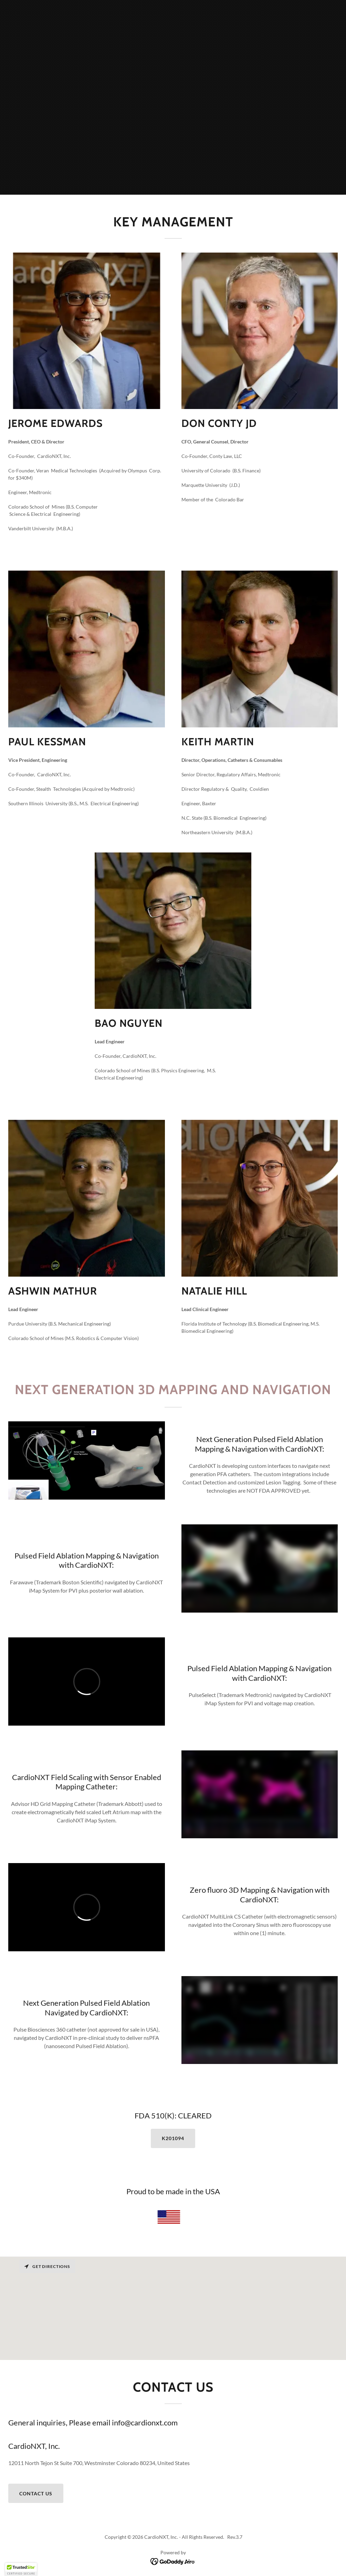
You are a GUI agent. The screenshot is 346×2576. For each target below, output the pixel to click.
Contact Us (35, 2493)
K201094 (173, 2138)
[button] (21, 2569)
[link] (173, 2560)
